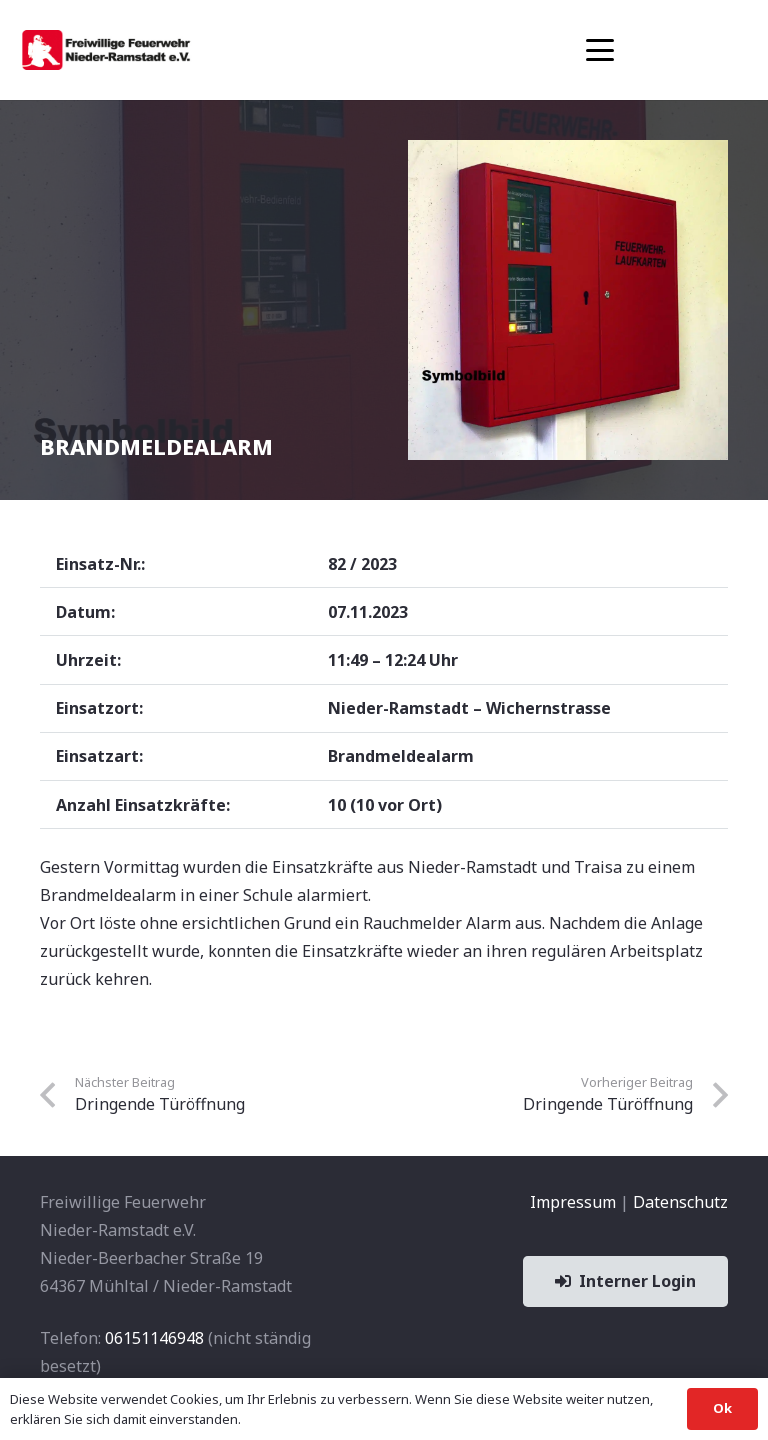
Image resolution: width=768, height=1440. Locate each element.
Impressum (573, 1202)
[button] (600, 50)
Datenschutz (680, 1202)
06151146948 (154, 1338)
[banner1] (106, 50)
